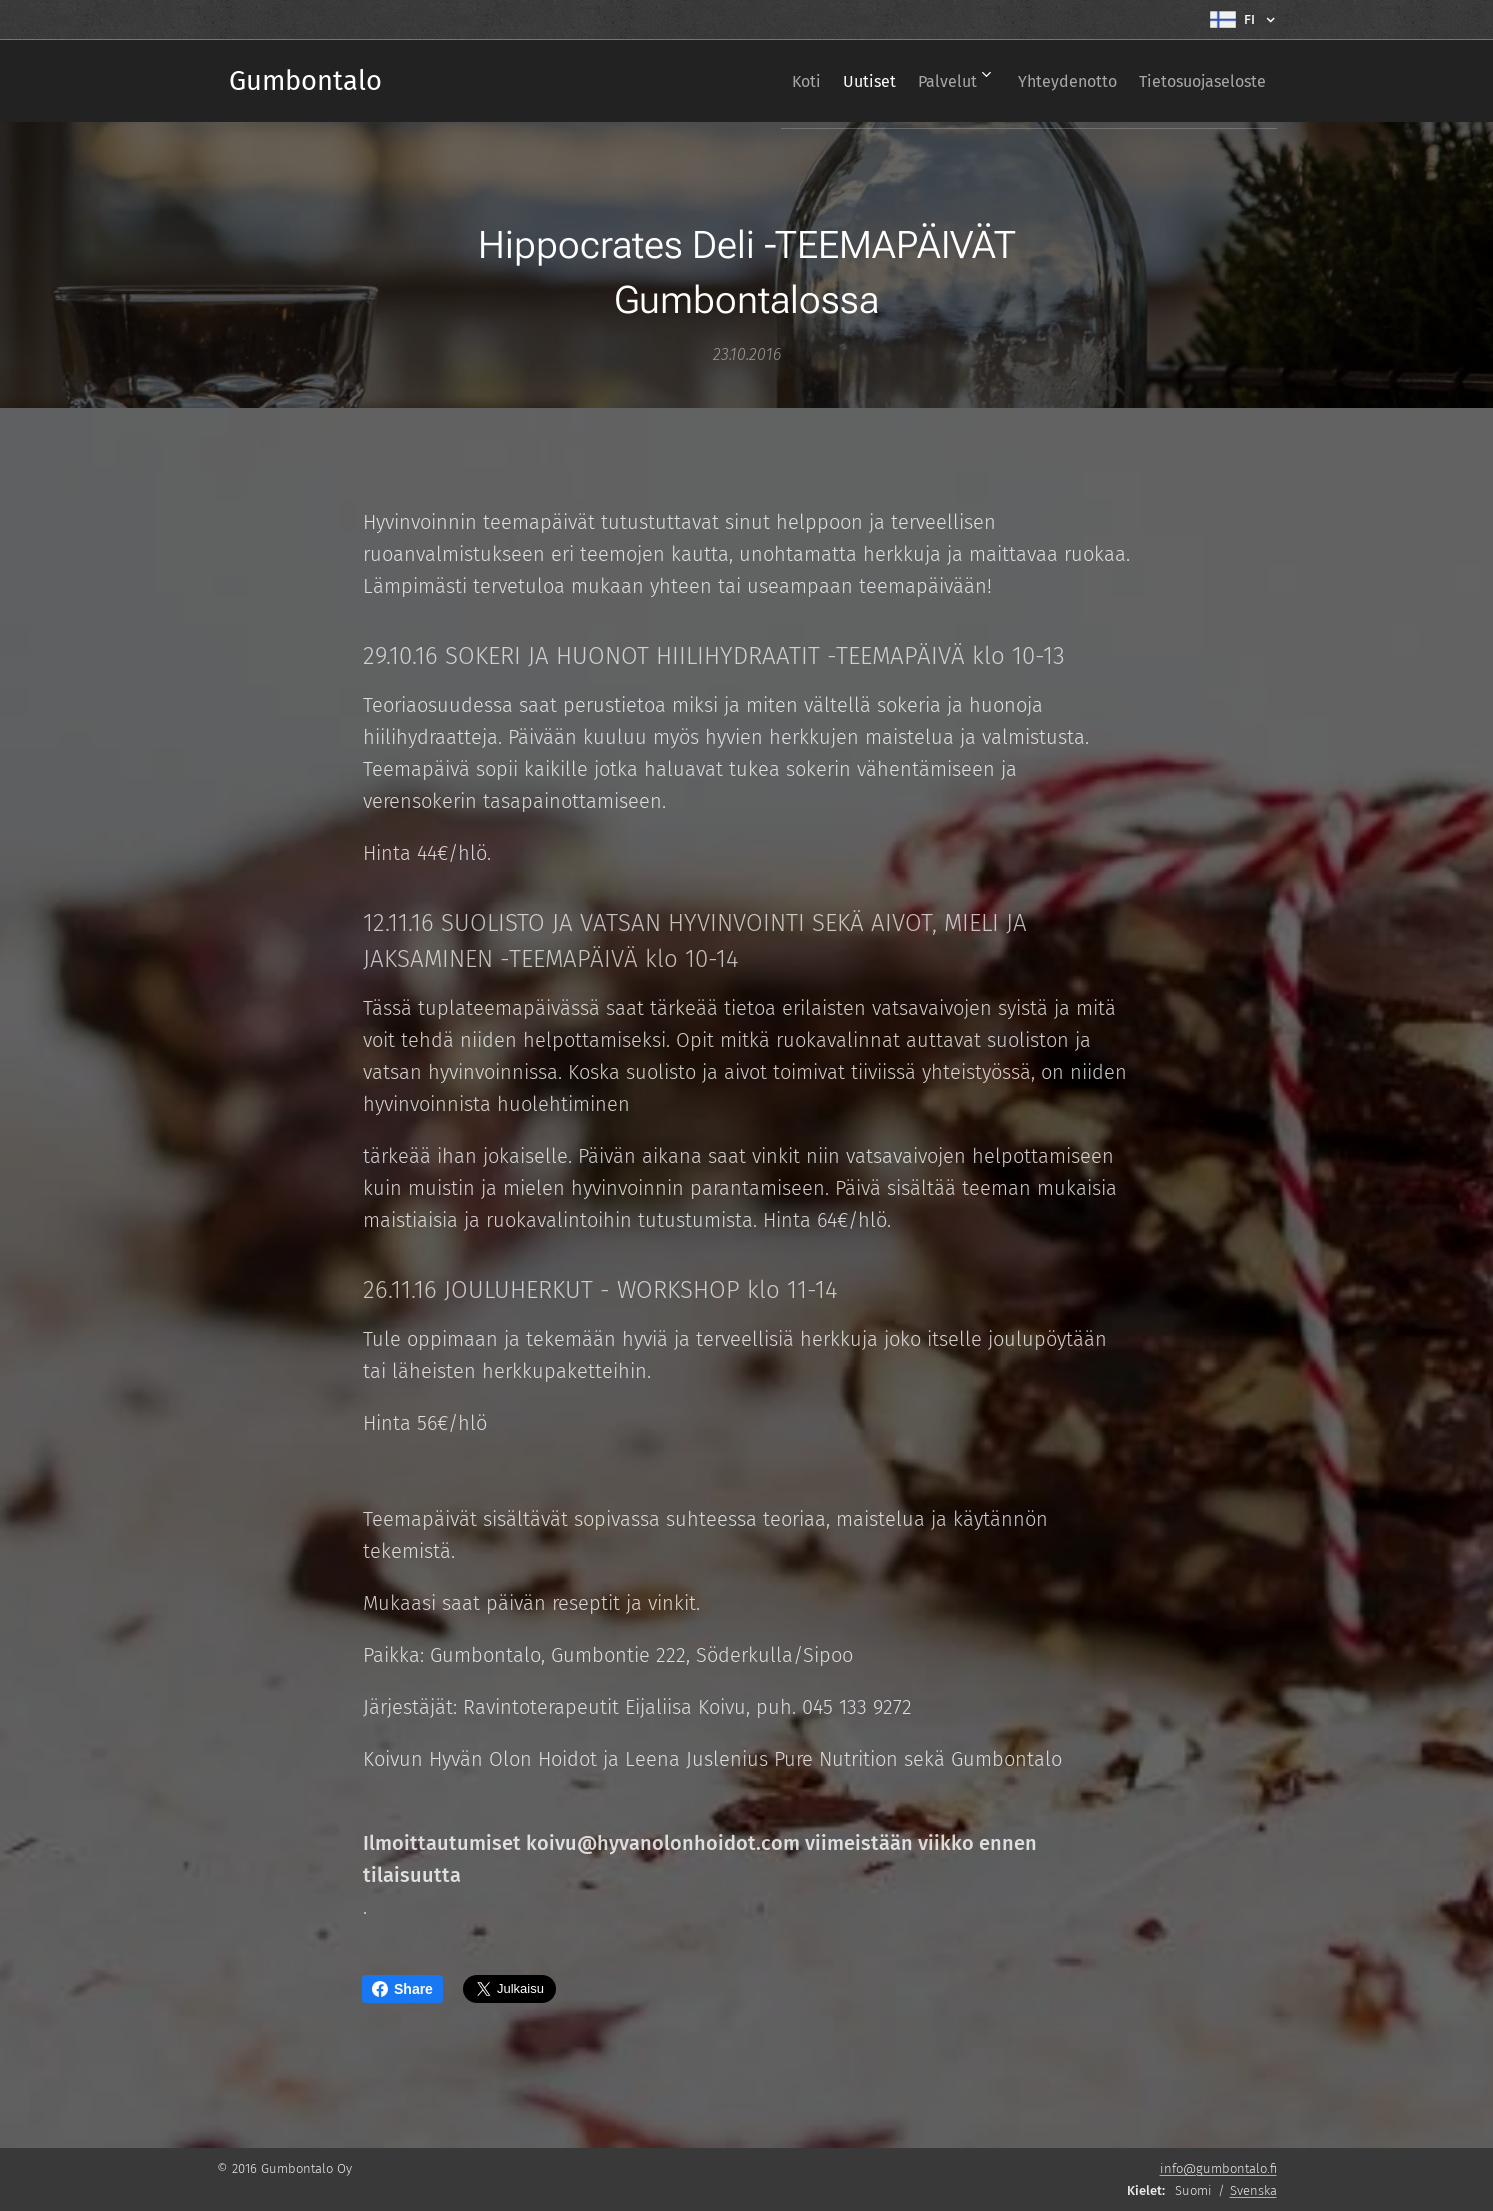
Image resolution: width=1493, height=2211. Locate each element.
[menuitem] (748, 81)
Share (402, 1989)
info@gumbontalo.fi (1218, 2168)
